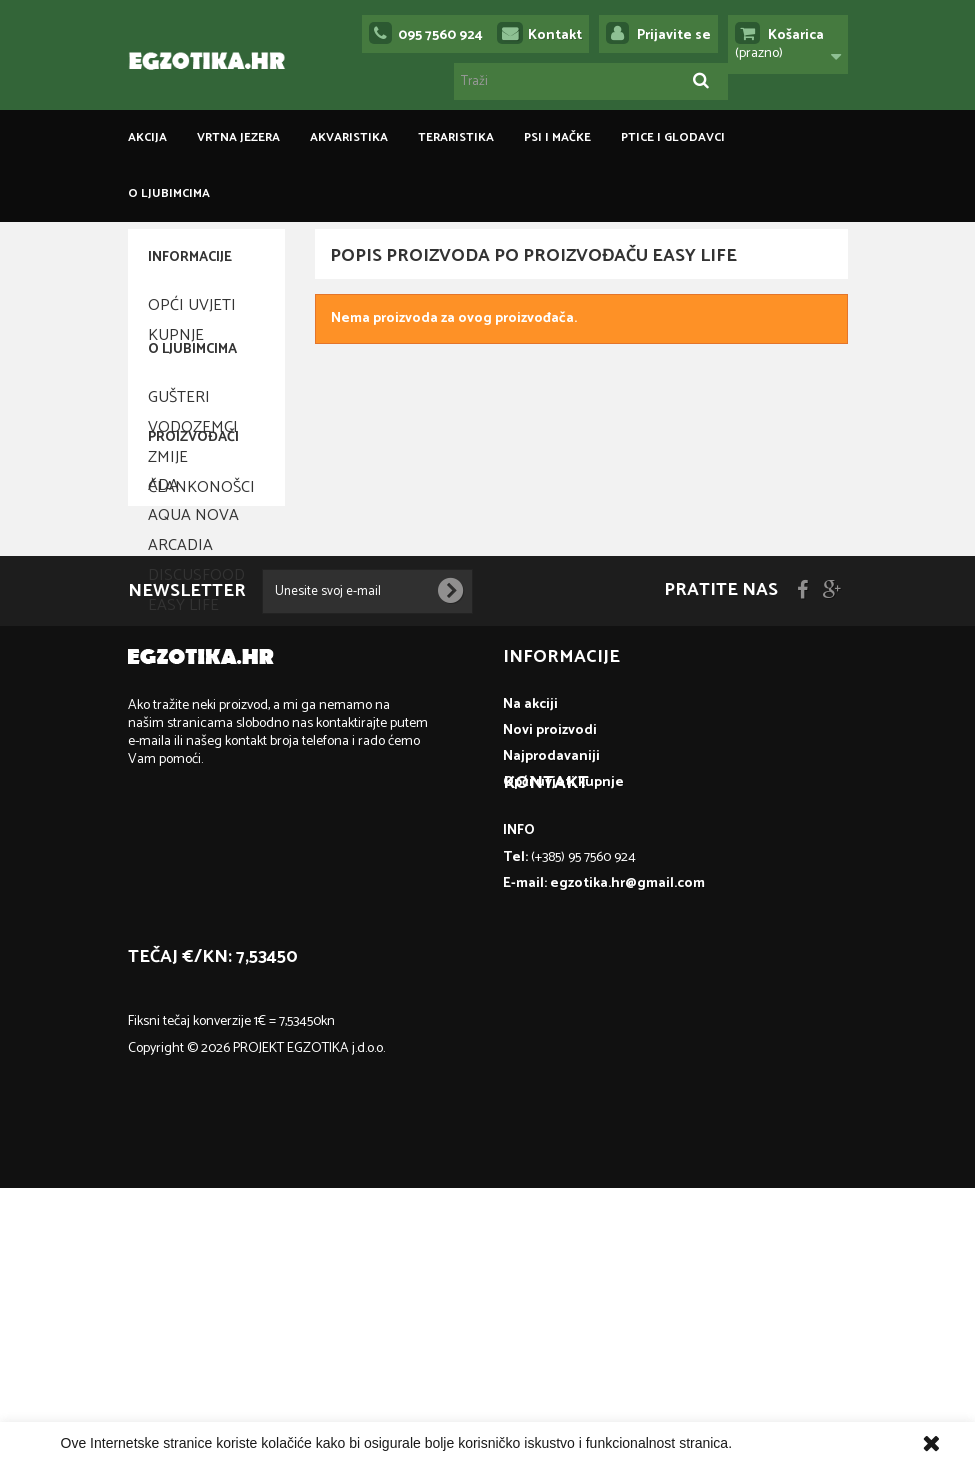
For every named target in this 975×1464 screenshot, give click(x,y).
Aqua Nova (193, 671)
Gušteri (179, 441)
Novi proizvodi (550, 1036)
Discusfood (196, 731)
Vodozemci (193, 471)
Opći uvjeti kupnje (192, 312)
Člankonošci (201, 531)
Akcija (147, 137)
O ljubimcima (169, 193)
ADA (163, 641)
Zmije (168, 501)
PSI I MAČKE (557, 137)
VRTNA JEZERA (238, 137)
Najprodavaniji (551, 1062)
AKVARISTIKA (349, 137)
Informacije (190, 257)
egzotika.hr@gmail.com (252, 1241)
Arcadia (180, 701)
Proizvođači (193, 601)
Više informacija (785, 1443)
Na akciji (530, 1010)
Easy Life (183, 761)
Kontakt (555, 35)
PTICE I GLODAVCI (673, 137)
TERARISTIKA (456, 137)
